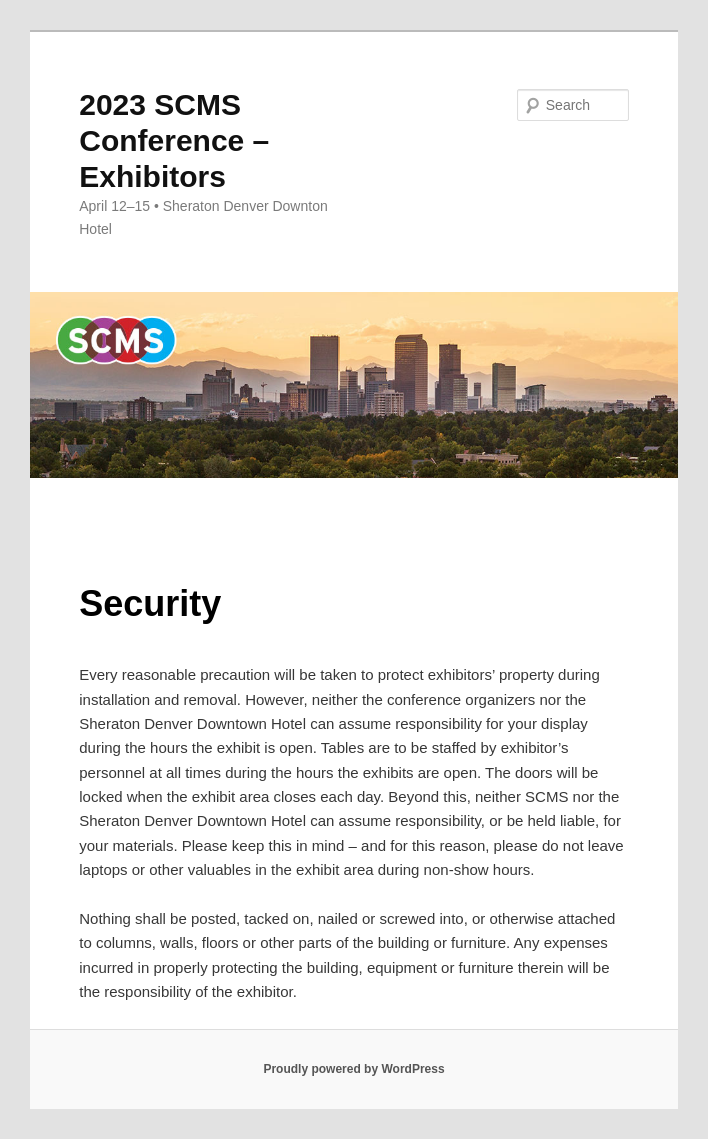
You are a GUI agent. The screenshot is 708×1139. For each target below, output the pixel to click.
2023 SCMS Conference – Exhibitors (174, 140)
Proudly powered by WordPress (353, 1069)
